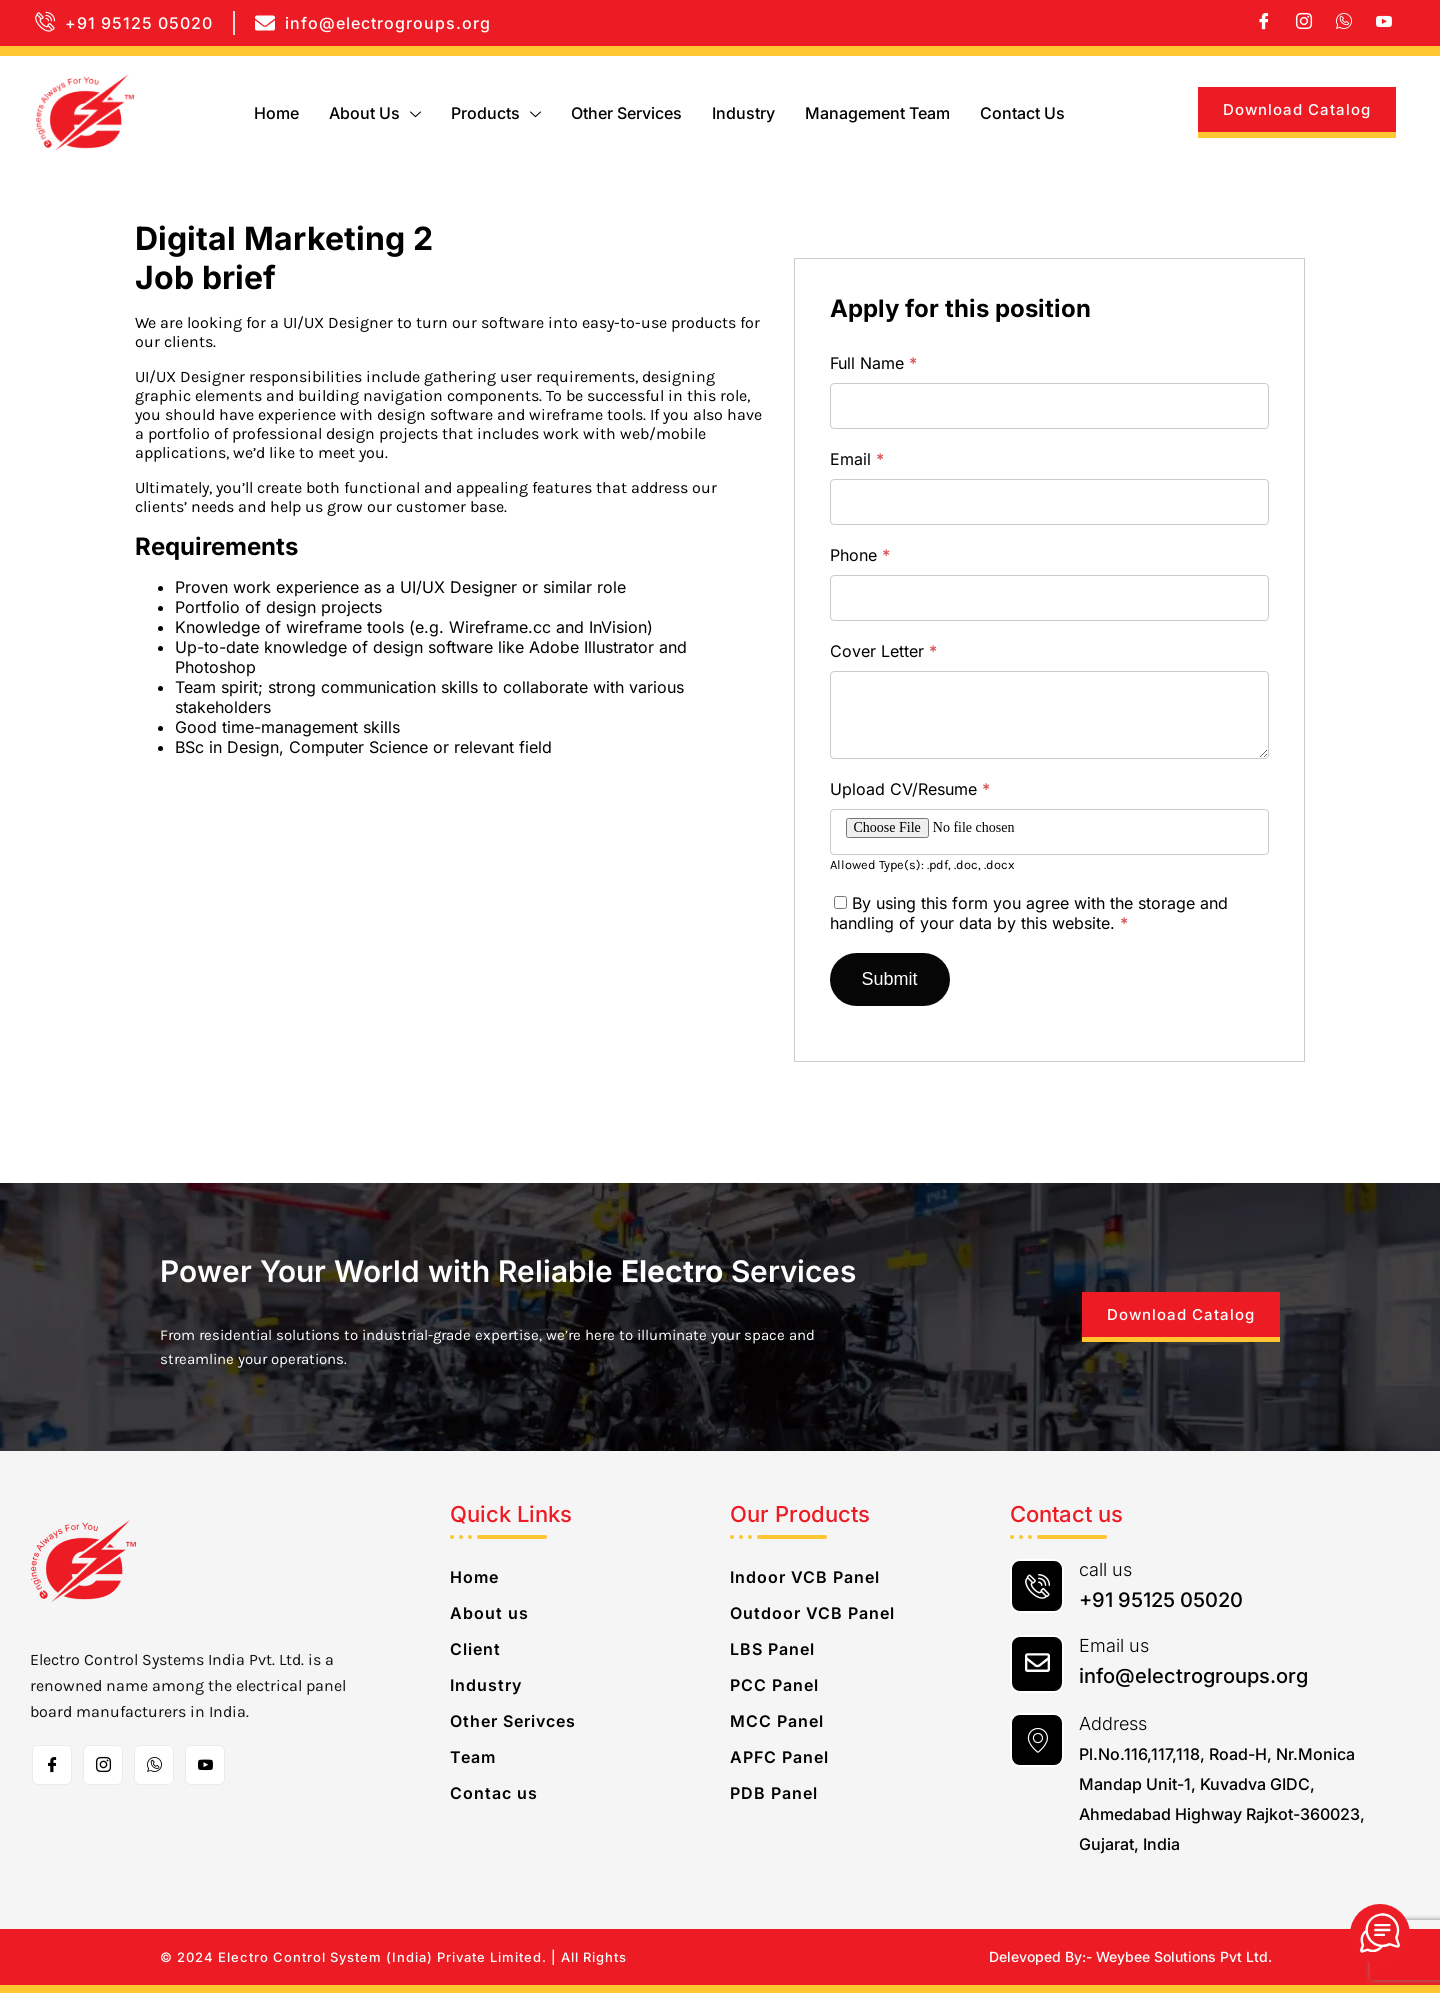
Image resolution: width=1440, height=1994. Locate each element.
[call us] (1037, 1587)
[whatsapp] (1344, 23)
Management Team (877, 113)
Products (496, 113)
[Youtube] (1384, 23)
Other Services (626, 113)
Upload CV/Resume (910, 789)
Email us (1114, 1646)
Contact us (1022, 113)
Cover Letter (883, 651)
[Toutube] (205, 1766)
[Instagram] (1304, 23)
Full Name (873, 363)
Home (276, 113)
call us (1105, 1570)
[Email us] (1037, 1665)
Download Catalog (1297, 109)
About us (375, 113)
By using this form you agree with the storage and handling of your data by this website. (1029, 913)
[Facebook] (1264, 23)
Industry (743, 113)
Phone (860, 555)
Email (857, 459)
